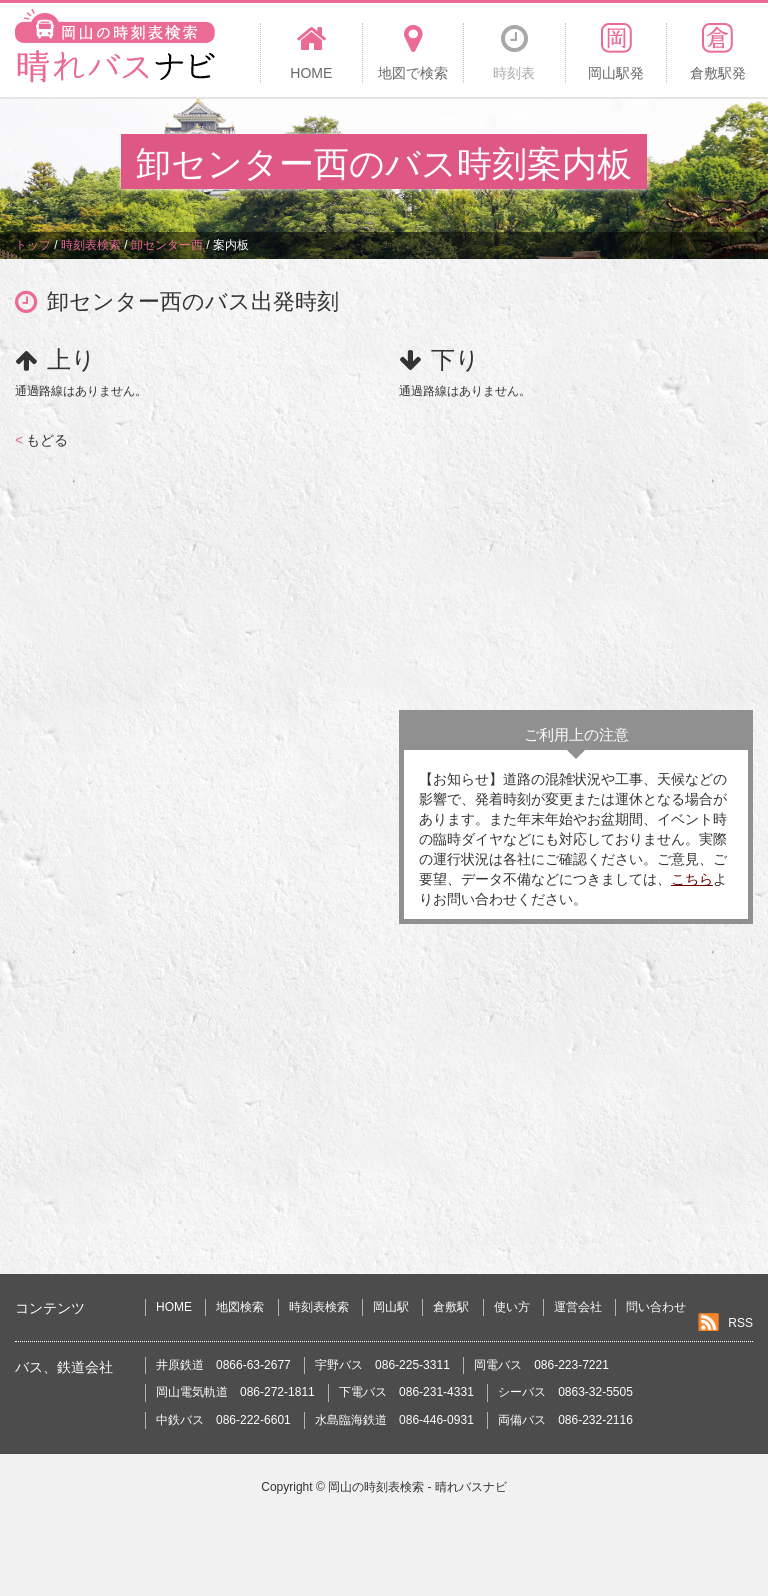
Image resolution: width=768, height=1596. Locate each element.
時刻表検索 (319, 1307)
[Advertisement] (576, 550)
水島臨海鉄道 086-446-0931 (394, 1420)
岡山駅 (391, 1307)
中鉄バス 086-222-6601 (223, 1420)
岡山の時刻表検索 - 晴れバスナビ (417, 1487)
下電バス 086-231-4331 (406, 1392)
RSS (740, 1323)
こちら (692, 879)
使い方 (512, 1307)
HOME (174, 1307)
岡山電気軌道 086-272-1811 (235, 1392)
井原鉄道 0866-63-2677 (223, 1365)
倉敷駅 (451, 1307)
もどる (41, 440)
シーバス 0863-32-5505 (565, 1392)
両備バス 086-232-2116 (565, 1420)
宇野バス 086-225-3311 (382, 1365)
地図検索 (240, 1307)
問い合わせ (656, 1307)
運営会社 (578, 1307)
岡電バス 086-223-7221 (541, 1365)
